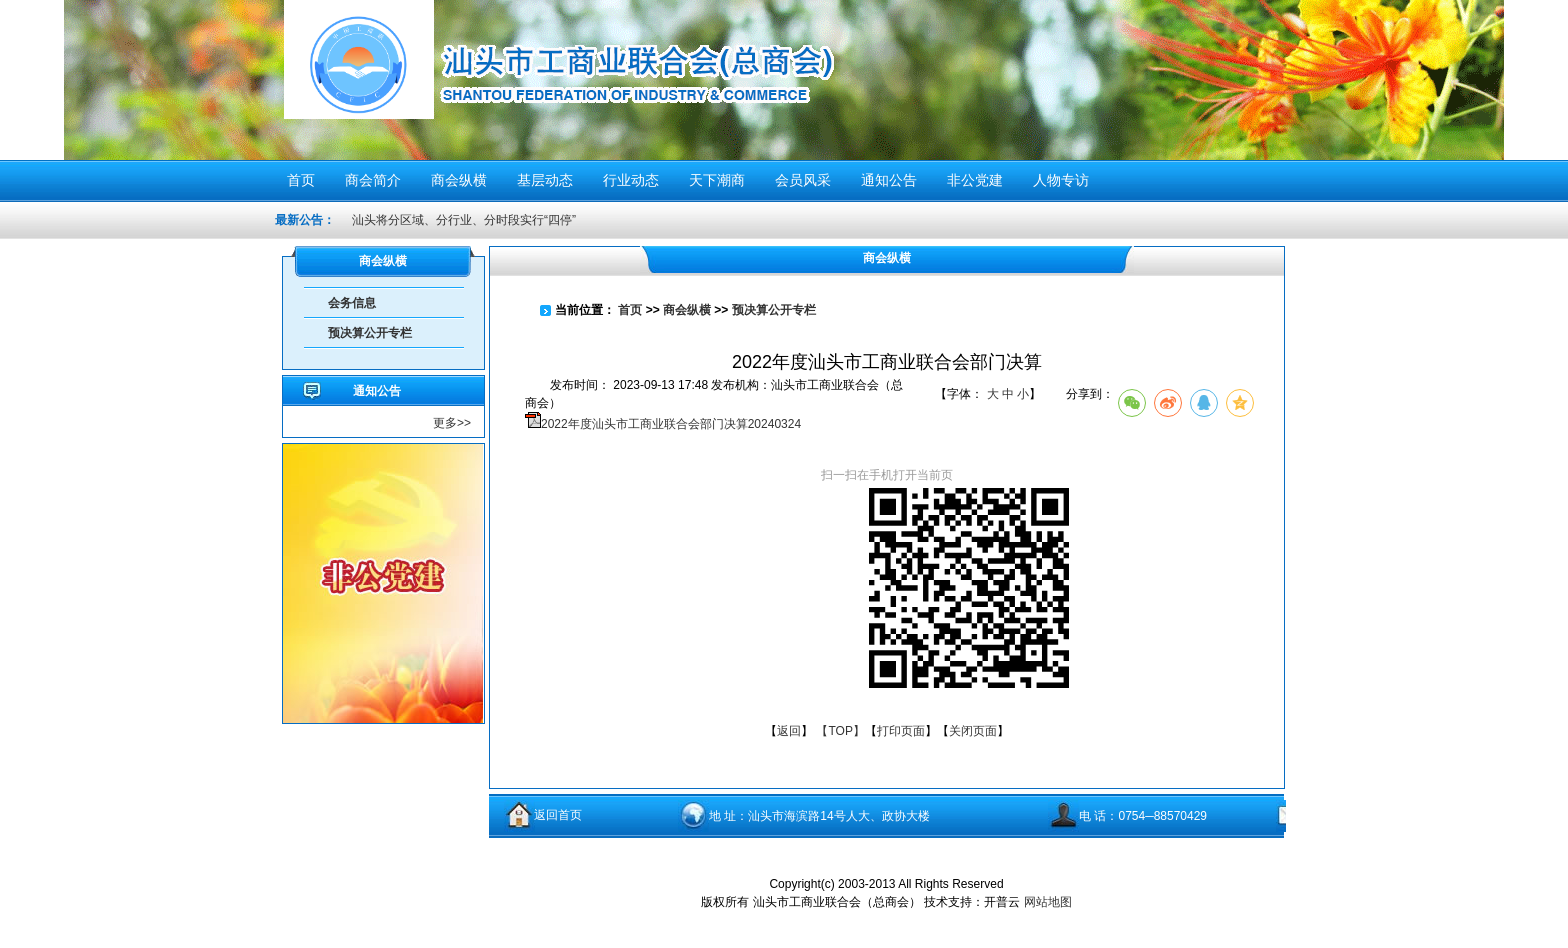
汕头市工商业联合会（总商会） (637, 77)
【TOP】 (840, 731)
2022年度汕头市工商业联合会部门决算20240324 (671, 424)
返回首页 (558, 815)
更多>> (452, 423)
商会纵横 (687, 310)
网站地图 (1048, 902)
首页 (630, 310)
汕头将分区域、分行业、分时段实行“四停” (464, 220)
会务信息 (352, 303)
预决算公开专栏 (370, 333)
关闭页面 (973, 731)
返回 (789, 731)
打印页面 (901, 731)
